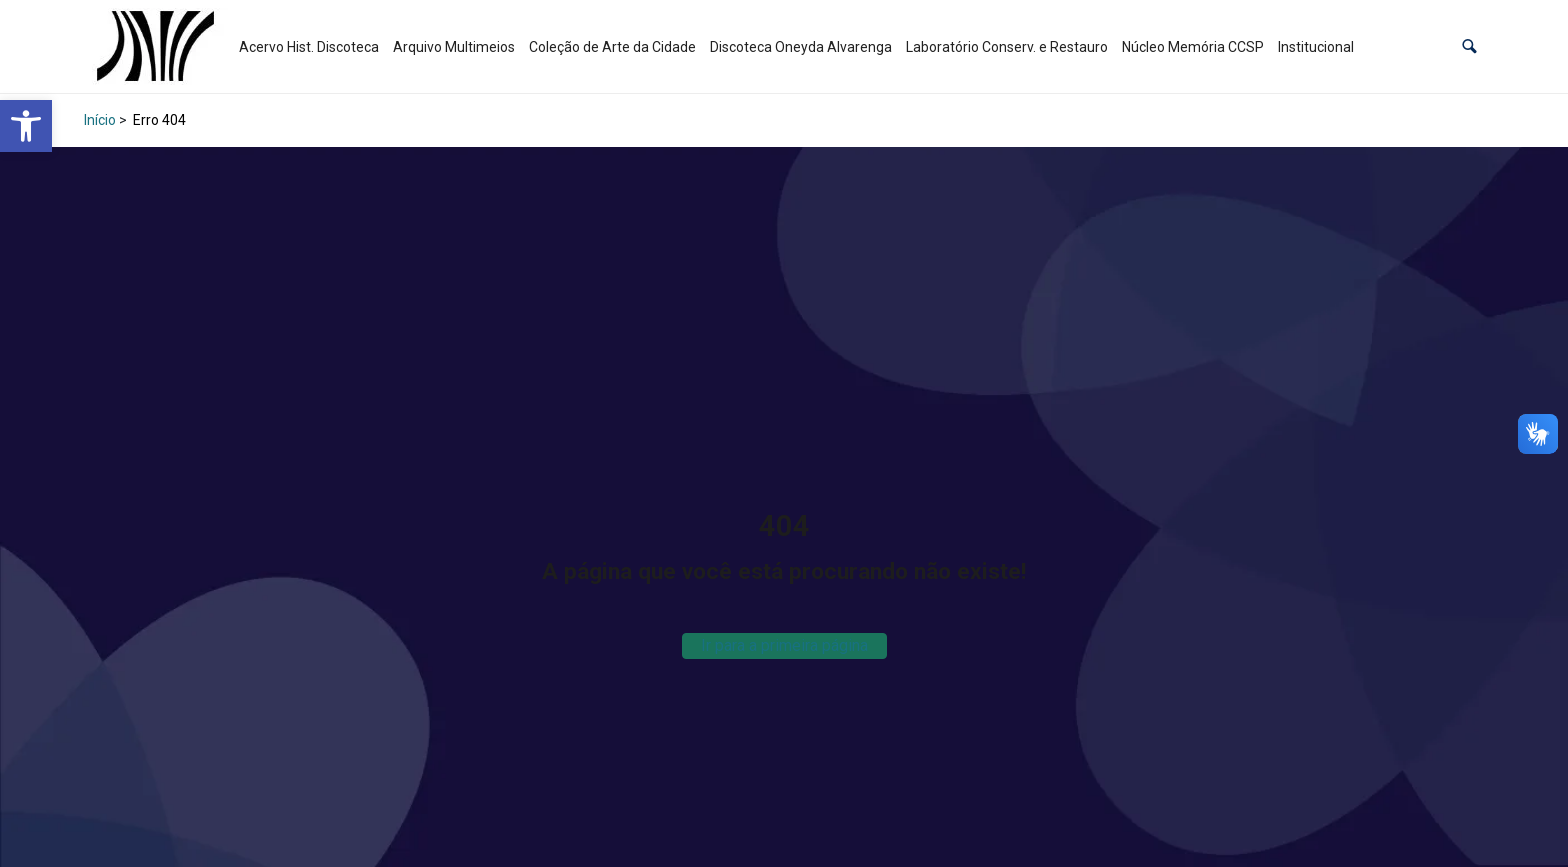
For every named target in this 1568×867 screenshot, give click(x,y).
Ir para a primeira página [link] (784, 645)
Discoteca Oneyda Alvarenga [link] (801, 47)
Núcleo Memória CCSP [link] (1193, 47)
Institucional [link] (1316, 47)
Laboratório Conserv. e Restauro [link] (1007, 47)
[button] (1469, 46)
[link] (26, 126)
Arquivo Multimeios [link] (454, 47)
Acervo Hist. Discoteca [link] (309, 47)
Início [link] (100, 120)
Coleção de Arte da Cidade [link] (612, 47)
